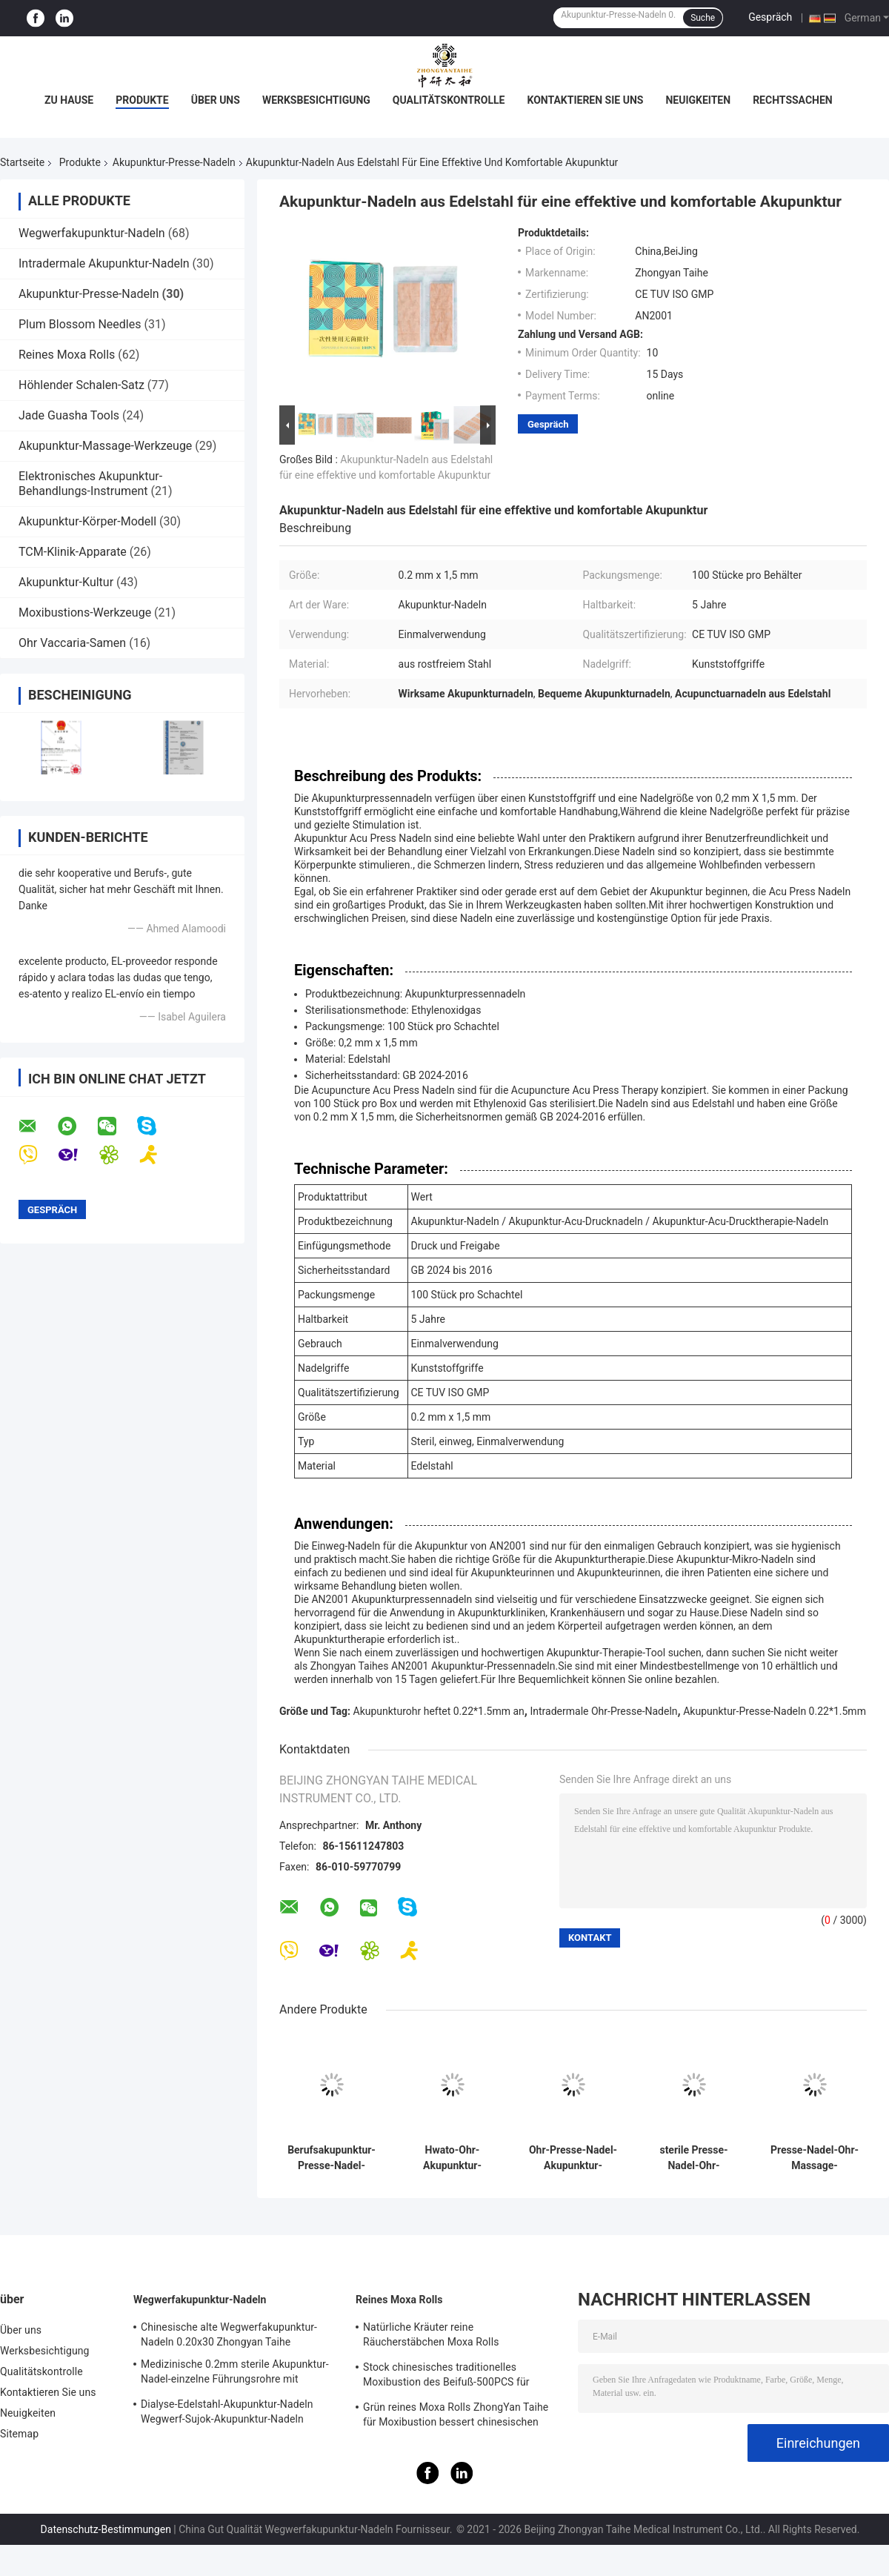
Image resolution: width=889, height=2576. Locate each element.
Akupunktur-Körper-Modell (87, 521)
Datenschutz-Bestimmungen (106, 2529)
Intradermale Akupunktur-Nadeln (104, 263)
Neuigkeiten (697, 100)
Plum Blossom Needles (80, 324)
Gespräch (770, 17)
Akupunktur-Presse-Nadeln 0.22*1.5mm (774, 1711)
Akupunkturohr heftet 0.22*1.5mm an (439, 1711)
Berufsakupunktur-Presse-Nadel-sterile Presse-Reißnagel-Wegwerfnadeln (331, 2158)
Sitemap (19, 2434)
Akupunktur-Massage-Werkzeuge (105, 446)
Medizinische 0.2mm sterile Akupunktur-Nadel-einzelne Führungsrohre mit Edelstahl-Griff (235, 2373)
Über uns (215, 100)
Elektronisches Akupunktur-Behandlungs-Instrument (90, 483)
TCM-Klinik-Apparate (73, 552)
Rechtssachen (793, 100)
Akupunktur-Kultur (66, 582)
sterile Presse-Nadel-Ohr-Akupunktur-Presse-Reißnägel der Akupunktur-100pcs (694, 2158)
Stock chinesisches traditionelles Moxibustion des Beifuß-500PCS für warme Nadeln (446, 2376)
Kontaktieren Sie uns (585, 100)
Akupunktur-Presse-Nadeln (174, 162)
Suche (702, 18)
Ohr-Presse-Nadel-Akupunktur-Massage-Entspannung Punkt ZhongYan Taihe (573, 2158)
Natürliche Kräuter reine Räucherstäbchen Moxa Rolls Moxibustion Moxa (431, 2336)
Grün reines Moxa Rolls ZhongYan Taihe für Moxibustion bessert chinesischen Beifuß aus (455, 2416)
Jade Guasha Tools (69, 415)
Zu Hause (68, 100)
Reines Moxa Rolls (67, 355)
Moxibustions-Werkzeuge (85, 612)
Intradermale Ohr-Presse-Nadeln (603, 1711)
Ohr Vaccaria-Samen (72, 643)
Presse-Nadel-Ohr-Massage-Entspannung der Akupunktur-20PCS (814, 2158)
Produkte (142, 100)
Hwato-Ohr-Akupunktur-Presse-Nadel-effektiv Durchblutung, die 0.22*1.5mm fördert (452, 2158)
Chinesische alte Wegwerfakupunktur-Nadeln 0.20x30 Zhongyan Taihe (229, 2334)
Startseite (22, 162)
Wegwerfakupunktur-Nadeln (92, 233)
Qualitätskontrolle (449, 100)
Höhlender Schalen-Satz (81, 385)
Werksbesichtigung (316, 100)
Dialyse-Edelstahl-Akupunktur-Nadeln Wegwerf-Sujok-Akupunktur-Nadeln (227, 2411)
